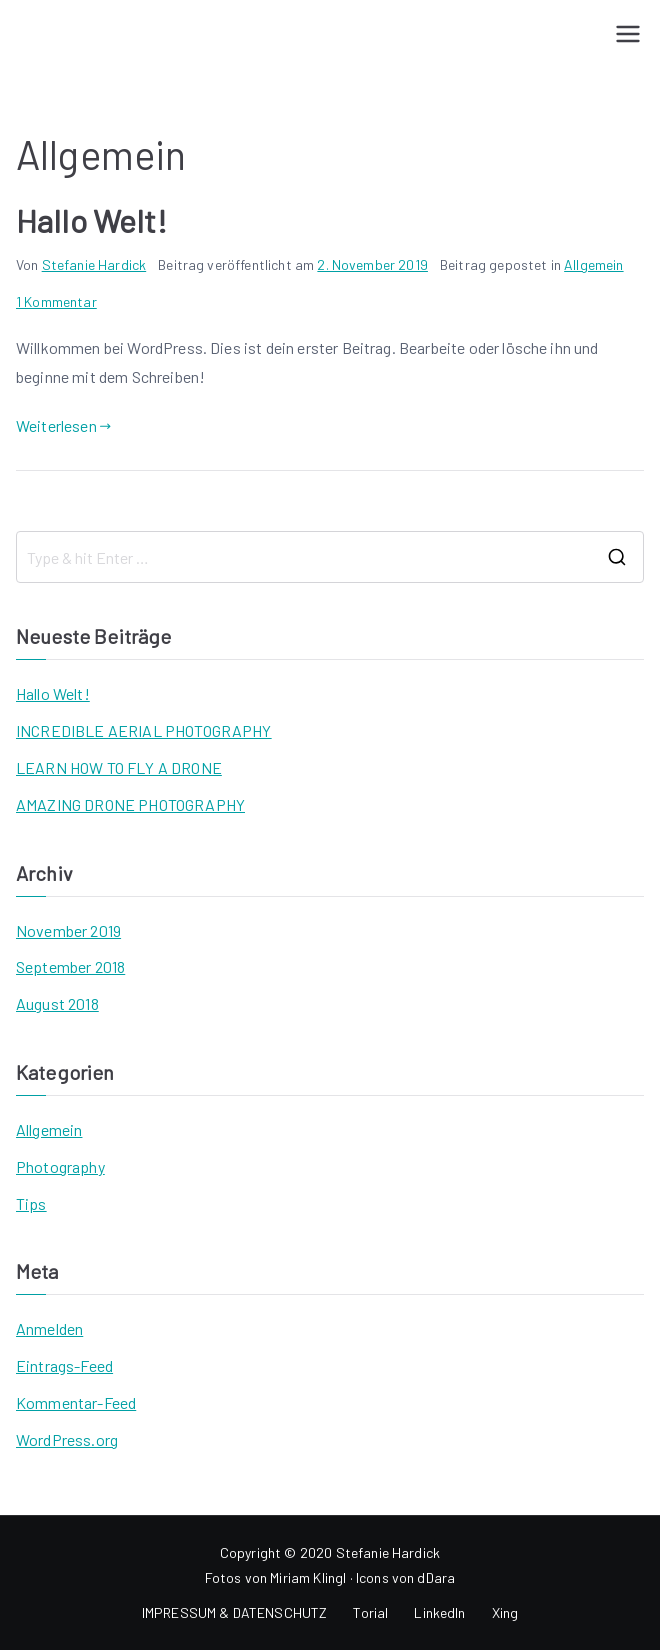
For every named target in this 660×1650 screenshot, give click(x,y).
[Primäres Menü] (628, 34)
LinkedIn (439, 1612)
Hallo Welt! (91, 220)
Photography (60, 1166)
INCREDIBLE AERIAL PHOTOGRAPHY (144, 730)
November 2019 (68, 930)
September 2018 (70, 966)
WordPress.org (67, 1439)
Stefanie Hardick (94, 264)
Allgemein (593, 264)
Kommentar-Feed (76, 1402)
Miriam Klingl (308, 1577)
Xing (505, 1612)
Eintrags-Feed (64, 1365)
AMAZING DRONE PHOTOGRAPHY (130, 804)
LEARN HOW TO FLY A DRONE (119, 767)
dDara (436, 1577)
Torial (370, 1612)
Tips (31, 1203)
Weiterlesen (63, 425)
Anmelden (49, 1328)
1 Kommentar (56, 301)
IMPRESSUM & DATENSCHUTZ (235, 1612)
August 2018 (57, 1003)
